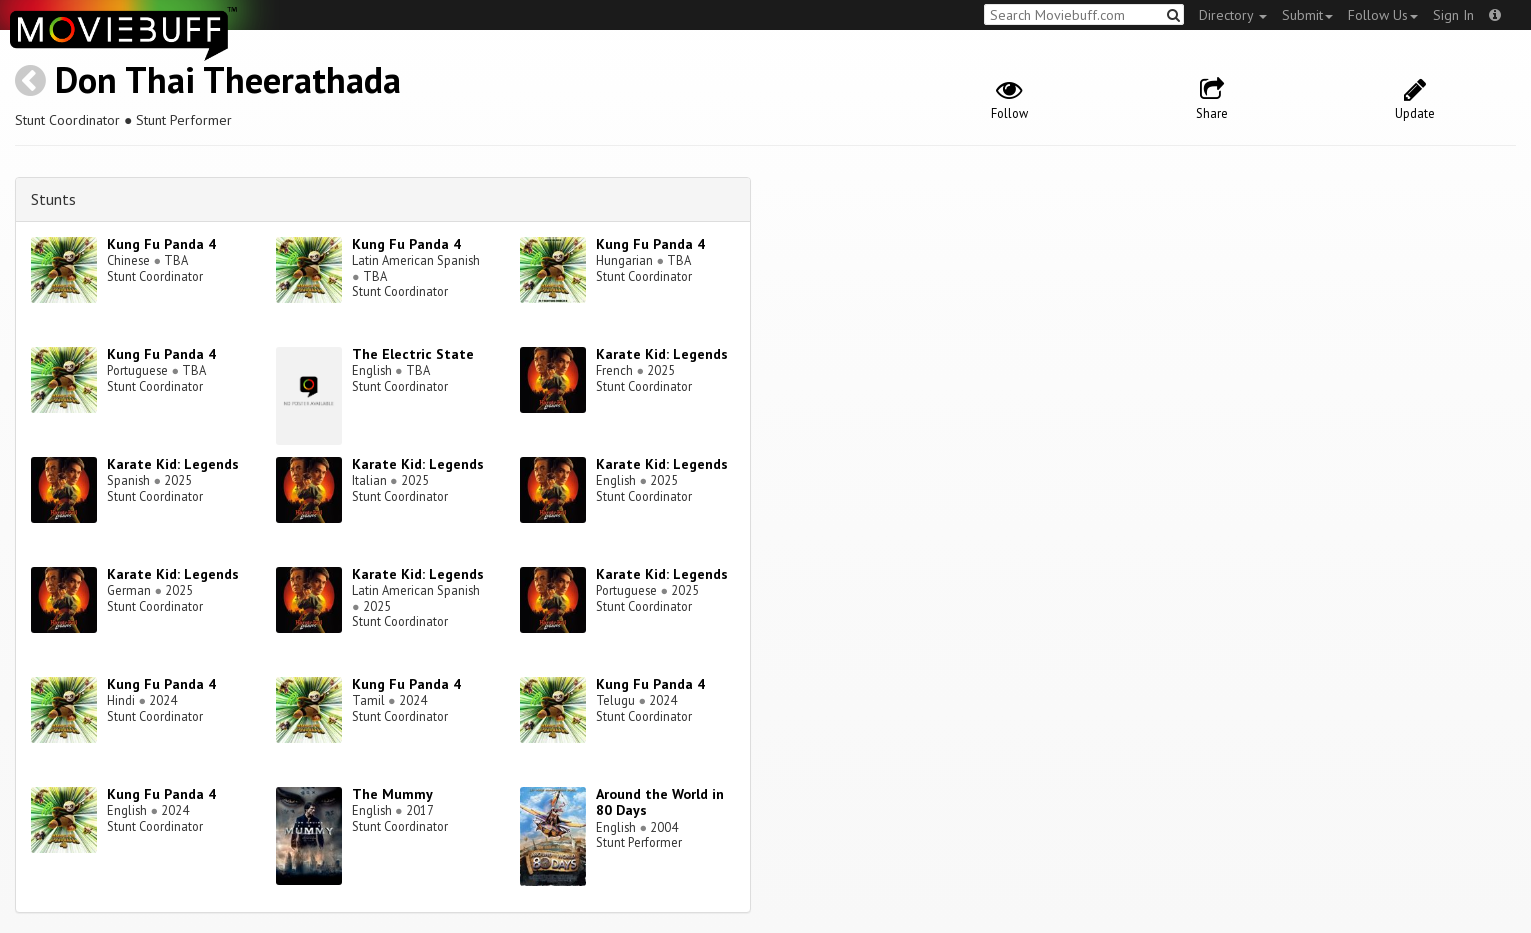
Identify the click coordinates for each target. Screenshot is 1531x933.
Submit (1307, 15)
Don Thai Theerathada (228, 79)
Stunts (53, 199)
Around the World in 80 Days (660, 802)
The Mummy (392, 794)
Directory (1233, 15)
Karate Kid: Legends (662, 354)
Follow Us (1383, 15)
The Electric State (413, 354)
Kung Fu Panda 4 (161, 244)
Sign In (1453, 15)
